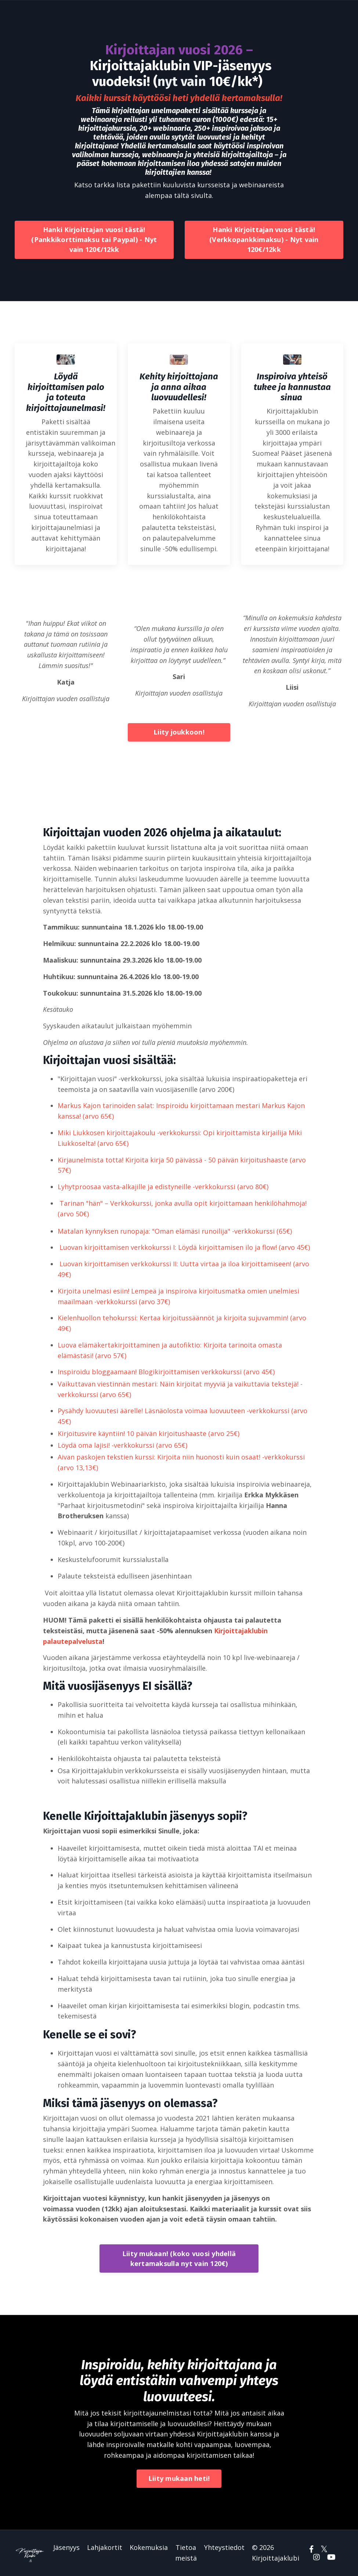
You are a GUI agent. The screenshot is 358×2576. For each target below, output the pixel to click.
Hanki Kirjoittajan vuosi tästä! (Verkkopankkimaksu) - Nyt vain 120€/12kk (264, 239)
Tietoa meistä (186, 2552)
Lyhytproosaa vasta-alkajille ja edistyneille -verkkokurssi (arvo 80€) (163, 1186)
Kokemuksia (149, 2547)
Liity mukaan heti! (179, 2478)
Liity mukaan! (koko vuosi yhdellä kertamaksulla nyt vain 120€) (179, 2258)
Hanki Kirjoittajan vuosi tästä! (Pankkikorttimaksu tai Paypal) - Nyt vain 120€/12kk (94, 239)
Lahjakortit (104, 2547)
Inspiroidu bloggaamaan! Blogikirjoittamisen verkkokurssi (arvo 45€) (166, 1371)
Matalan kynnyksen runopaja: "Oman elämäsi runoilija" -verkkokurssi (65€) (175, 1231)
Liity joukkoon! (179, 732)
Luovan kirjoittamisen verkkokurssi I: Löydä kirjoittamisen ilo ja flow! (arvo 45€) (184, 1247)
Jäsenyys (66, 2547)
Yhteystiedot (224, 2547)
